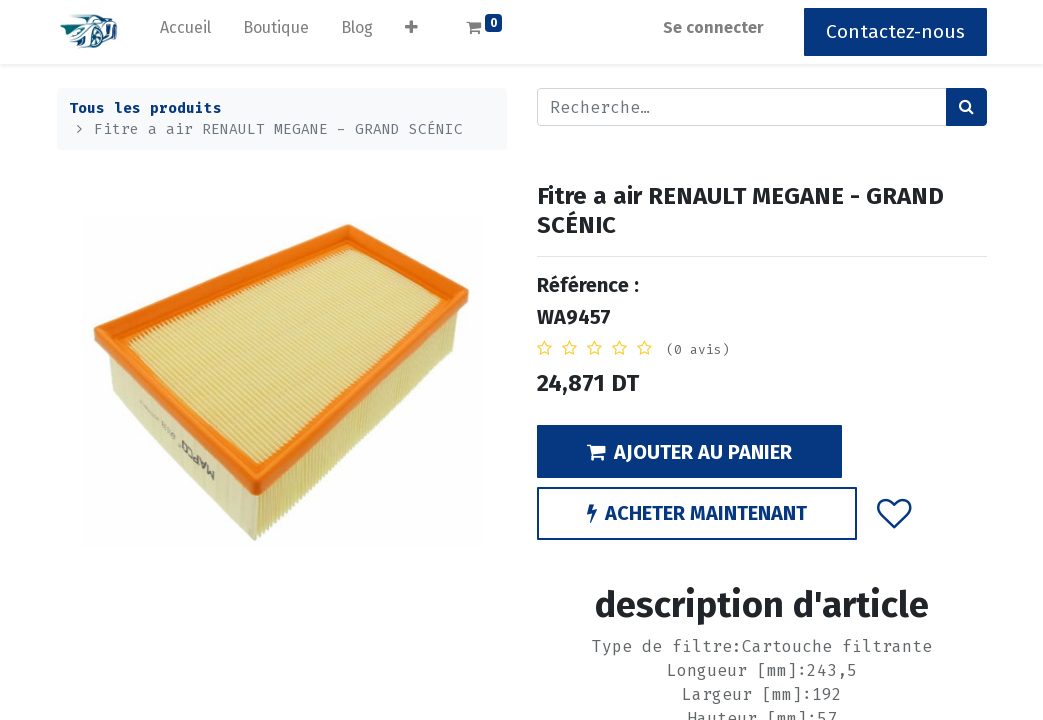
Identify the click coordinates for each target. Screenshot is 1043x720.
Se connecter (713, 27)
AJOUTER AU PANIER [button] (689, 452)
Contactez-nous (895, 31)
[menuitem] (185, 32)
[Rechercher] (966, 107)
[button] (411, 32)
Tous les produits (145, 108)
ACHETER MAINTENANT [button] (697, 513)
